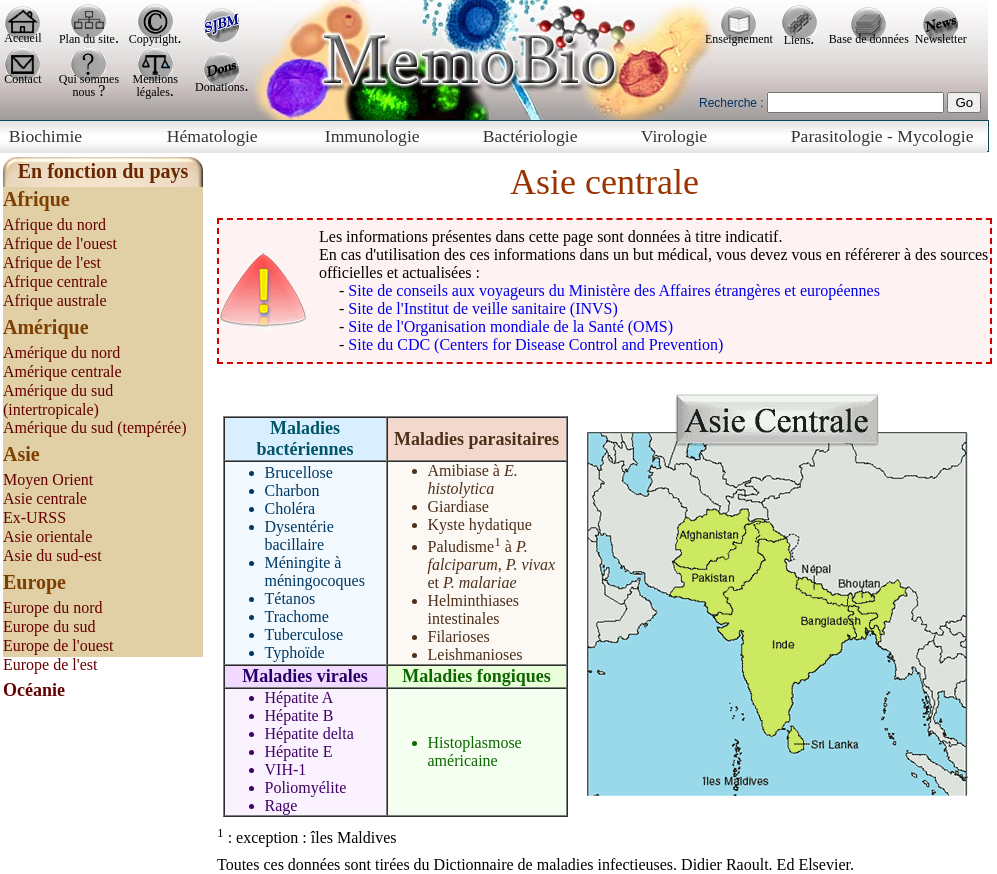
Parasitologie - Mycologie (882, 136)
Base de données (869, 39)
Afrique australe (55, 300)
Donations (219, 87)
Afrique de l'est (52, 262)
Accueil (22, 38)
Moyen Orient (48, 479)
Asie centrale (45, 498)
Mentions (155, 79)
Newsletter (941, 39)
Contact (22, 79)
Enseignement (739, 39)
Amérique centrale (62, 371)
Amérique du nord (61, 352)
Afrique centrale (55, 281)
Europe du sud (49, 626)
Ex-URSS (34, 517)
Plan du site (87, 39)
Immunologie (372, 136)
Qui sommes (89, 79)
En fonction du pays (103, 171)
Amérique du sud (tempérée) (94, 427)
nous (86, 92)
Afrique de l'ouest (60, 243)
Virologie (674, 136)
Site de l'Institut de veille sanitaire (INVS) (482, 308)
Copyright (153, 39)
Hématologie (212, 136)
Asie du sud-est (52, 555)
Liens (797, 40)
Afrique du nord (54, 224)
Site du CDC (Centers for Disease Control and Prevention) (535, 344)
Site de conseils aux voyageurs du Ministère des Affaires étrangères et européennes (614, 290)
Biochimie (45, 136)
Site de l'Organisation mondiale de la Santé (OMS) (510, 326)
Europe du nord (53, 607)
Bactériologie (530, 136)
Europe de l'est (50, 664)
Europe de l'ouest (58, 645)
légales (153, 92)
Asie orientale (47, 536)
